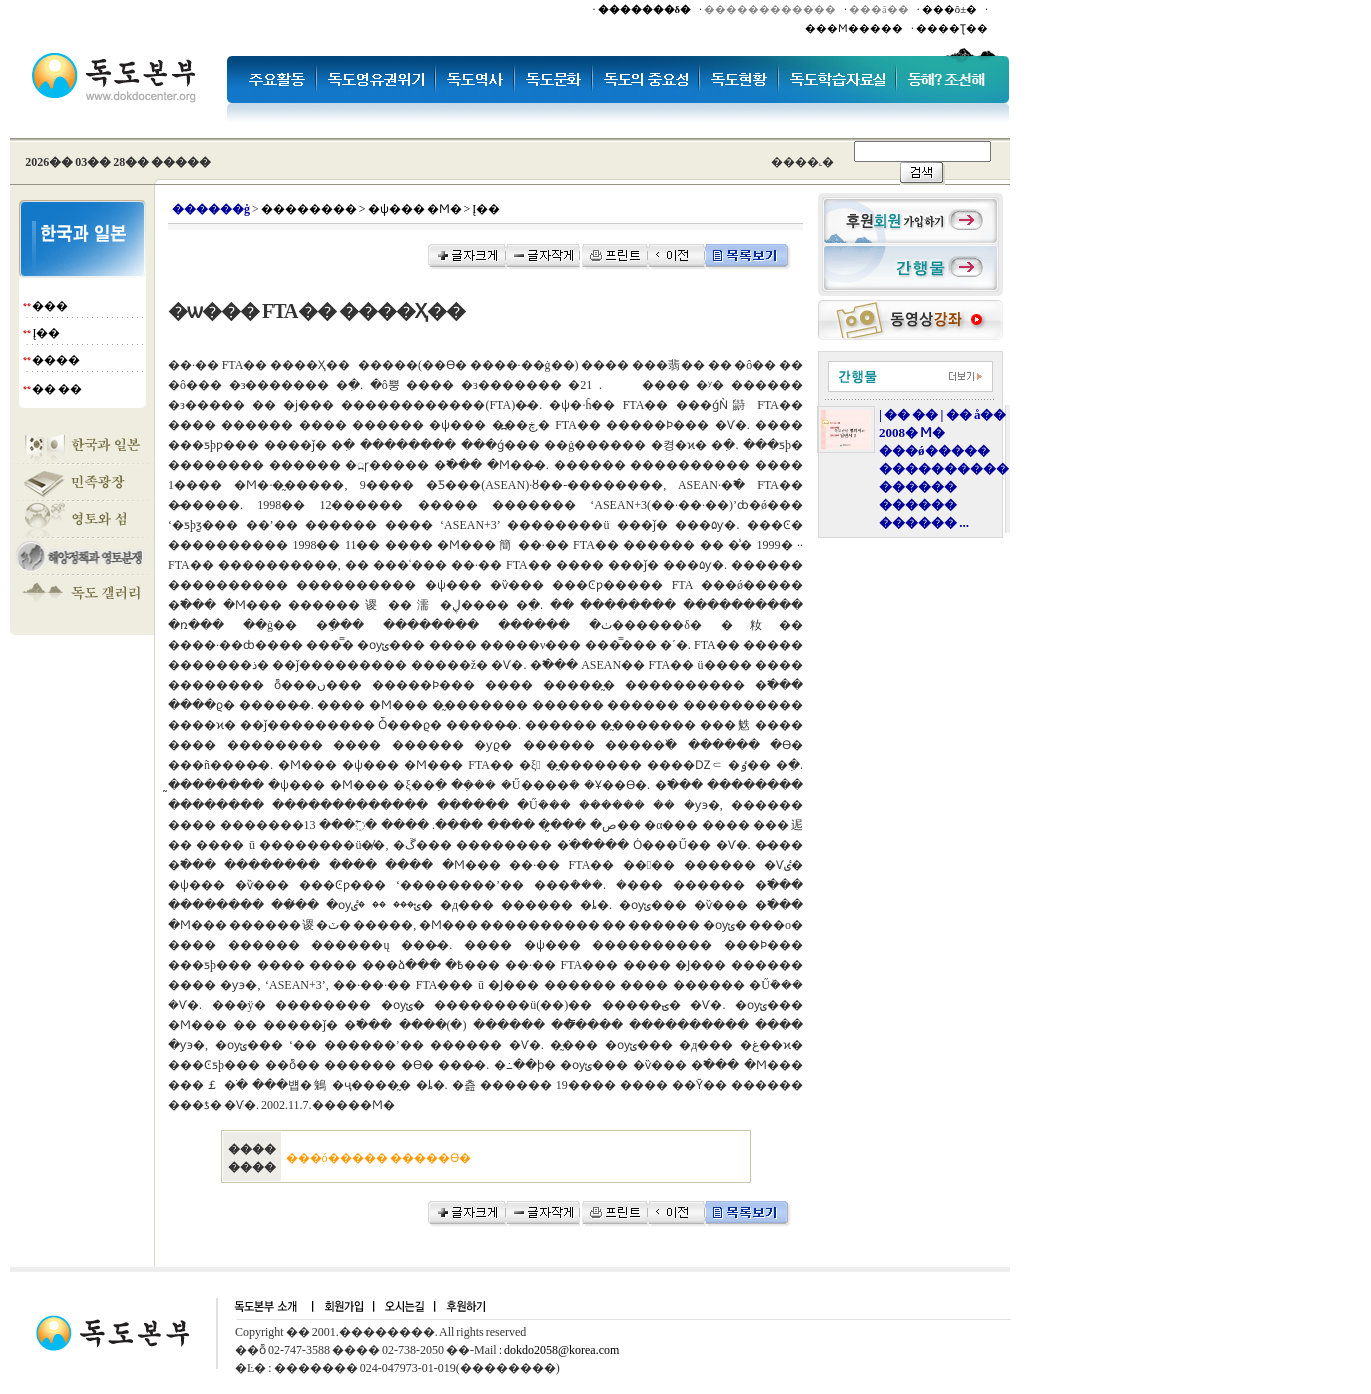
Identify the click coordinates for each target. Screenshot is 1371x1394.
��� (50, 306)
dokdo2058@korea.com (561, 1350)
